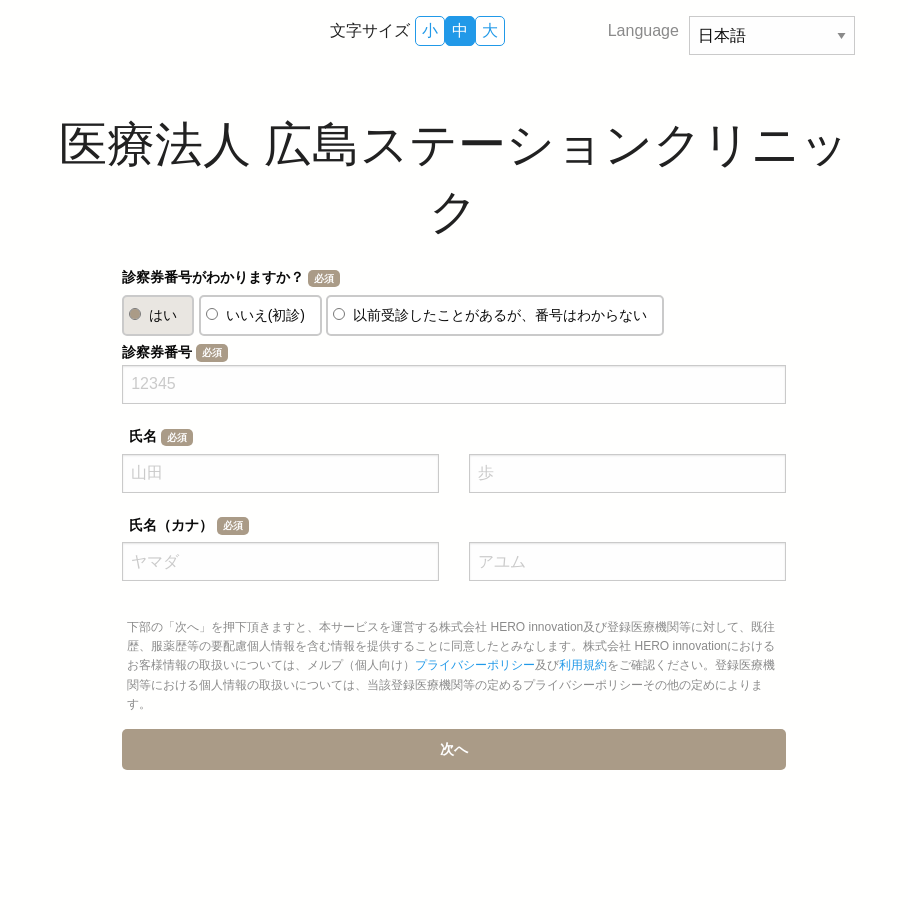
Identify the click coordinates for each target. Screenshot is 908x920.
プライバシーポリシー (475, 665)
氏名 (160, 437)
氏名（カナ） (188, 526)
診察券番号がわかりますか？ (230, 278)
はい (163, 315)
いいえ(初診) (265, 315)
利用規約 (583, 665)
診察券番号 (174, 353)
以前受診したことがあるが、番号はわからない (500, 315)
